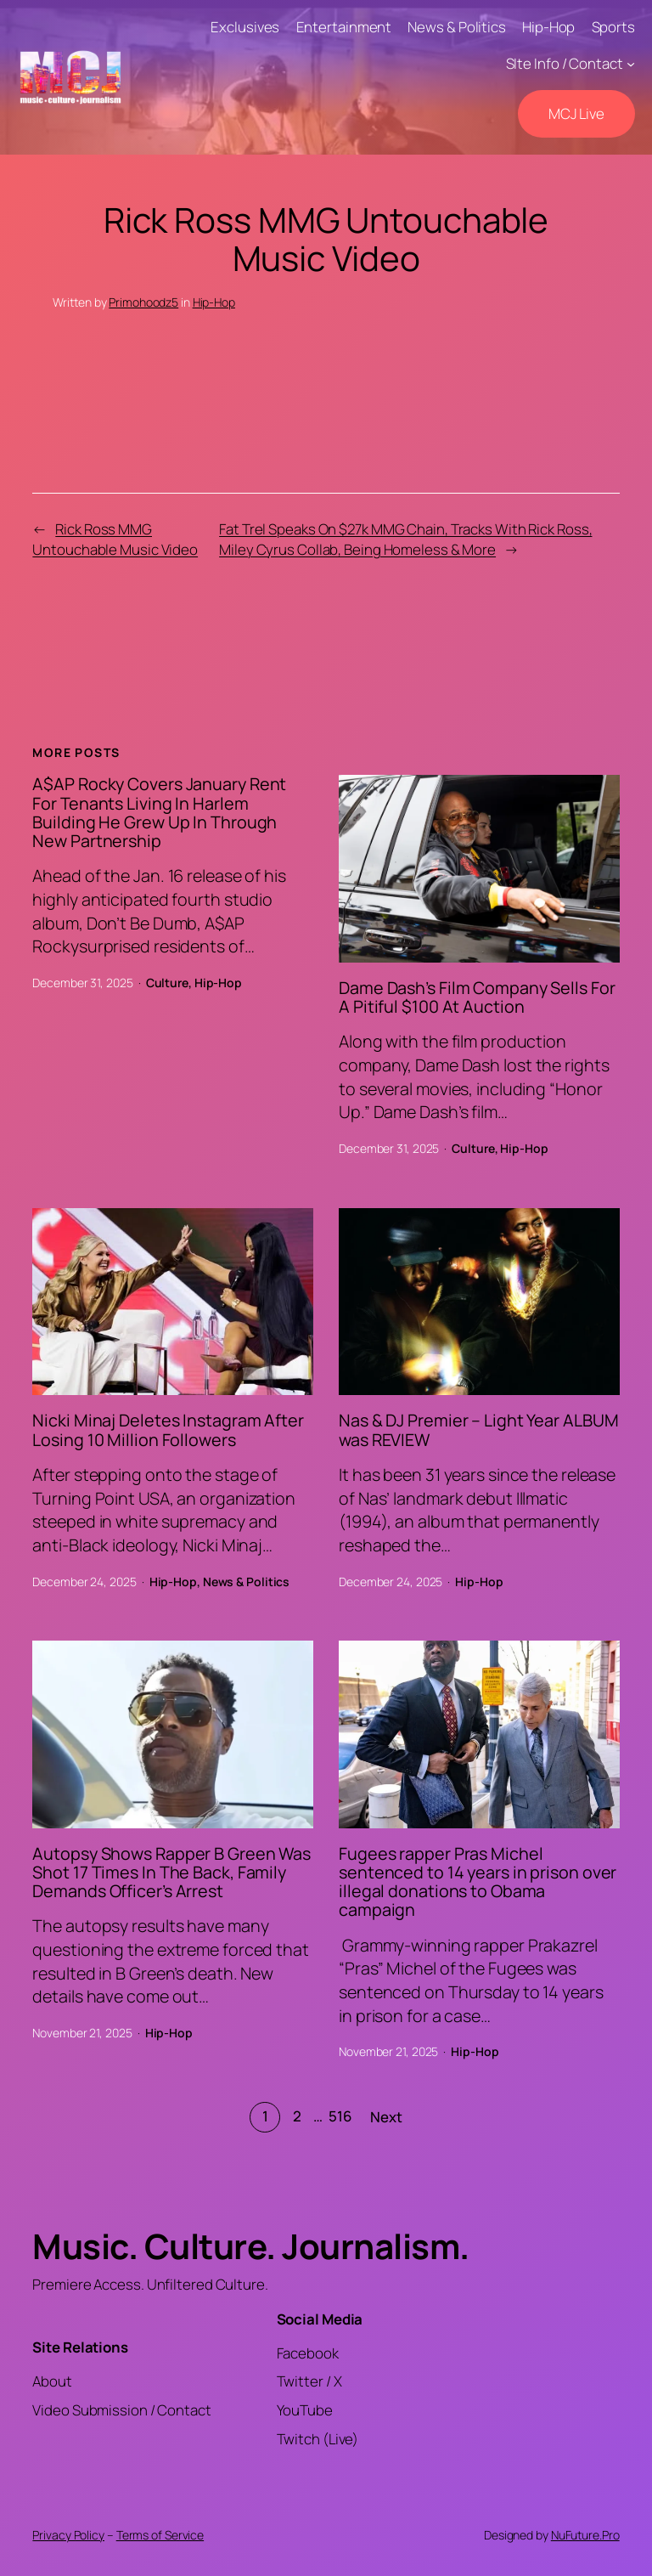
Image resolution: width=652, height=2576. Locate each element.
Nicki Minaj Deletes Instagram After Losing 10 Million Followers (168, 1430)
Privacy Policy (68, 2535)
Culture (167, 982)
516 (340, 2116)
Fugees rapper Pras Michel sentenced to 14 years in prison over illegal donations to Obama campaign (477, 1882)
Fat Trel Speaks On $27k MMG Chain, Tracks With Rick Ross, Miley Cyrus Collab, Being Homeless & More (405, 539)
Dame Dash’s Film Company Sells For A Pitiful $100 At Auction (477, 997)
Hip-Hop (214, 302)
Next (386, 2117)
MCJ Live (576, 113)
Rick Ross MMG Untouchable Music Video (115, 539)
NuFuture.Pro (585, 2535)
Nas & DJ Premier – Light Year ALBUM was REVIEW (479, 1430)
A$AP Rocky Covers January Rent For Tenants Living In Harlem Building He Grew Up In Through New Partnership (159, 812)
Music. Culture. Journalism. (250, 2246)
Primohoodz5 (143, 302)
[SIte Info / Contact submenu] (631, 63)
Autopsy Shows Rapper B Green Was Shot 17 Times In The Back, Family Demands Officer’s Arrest (171, 1872)
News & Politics (246, 1581)
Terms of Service (160, 2535)
